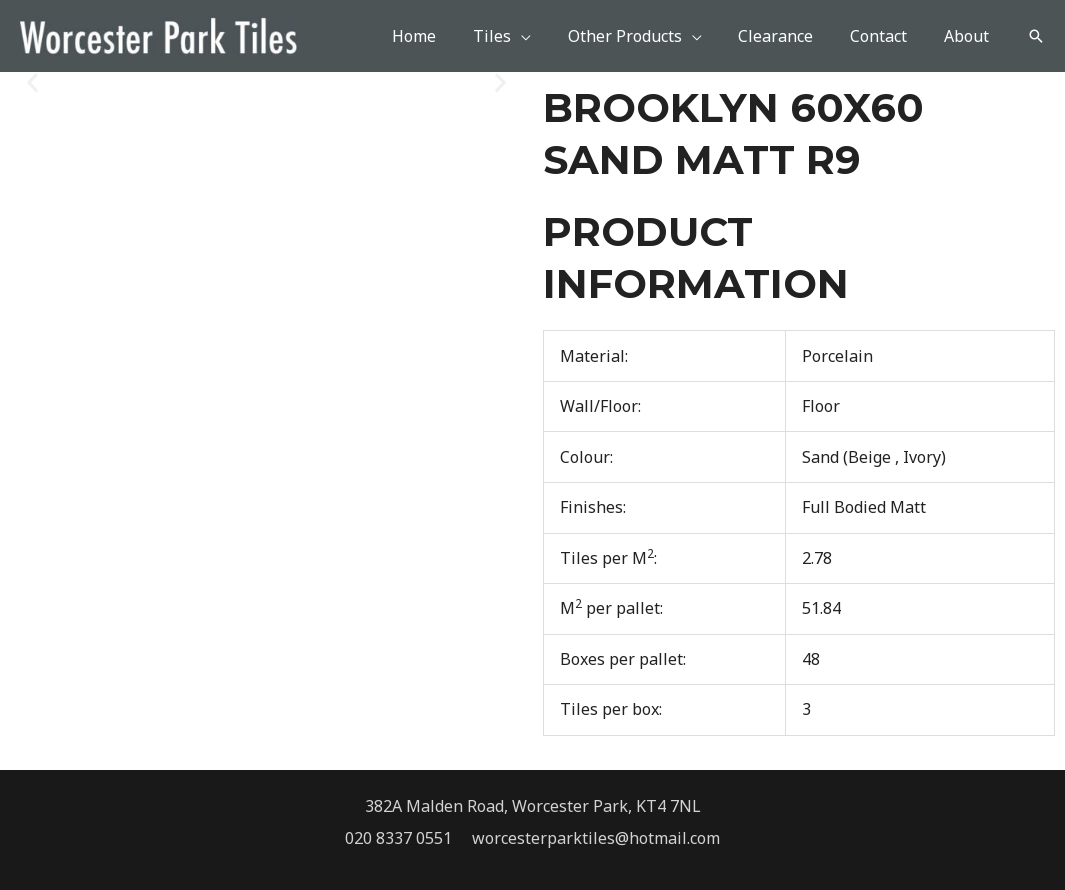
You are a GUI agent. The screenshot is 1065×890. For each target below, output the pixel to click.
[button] (1036, 36)
